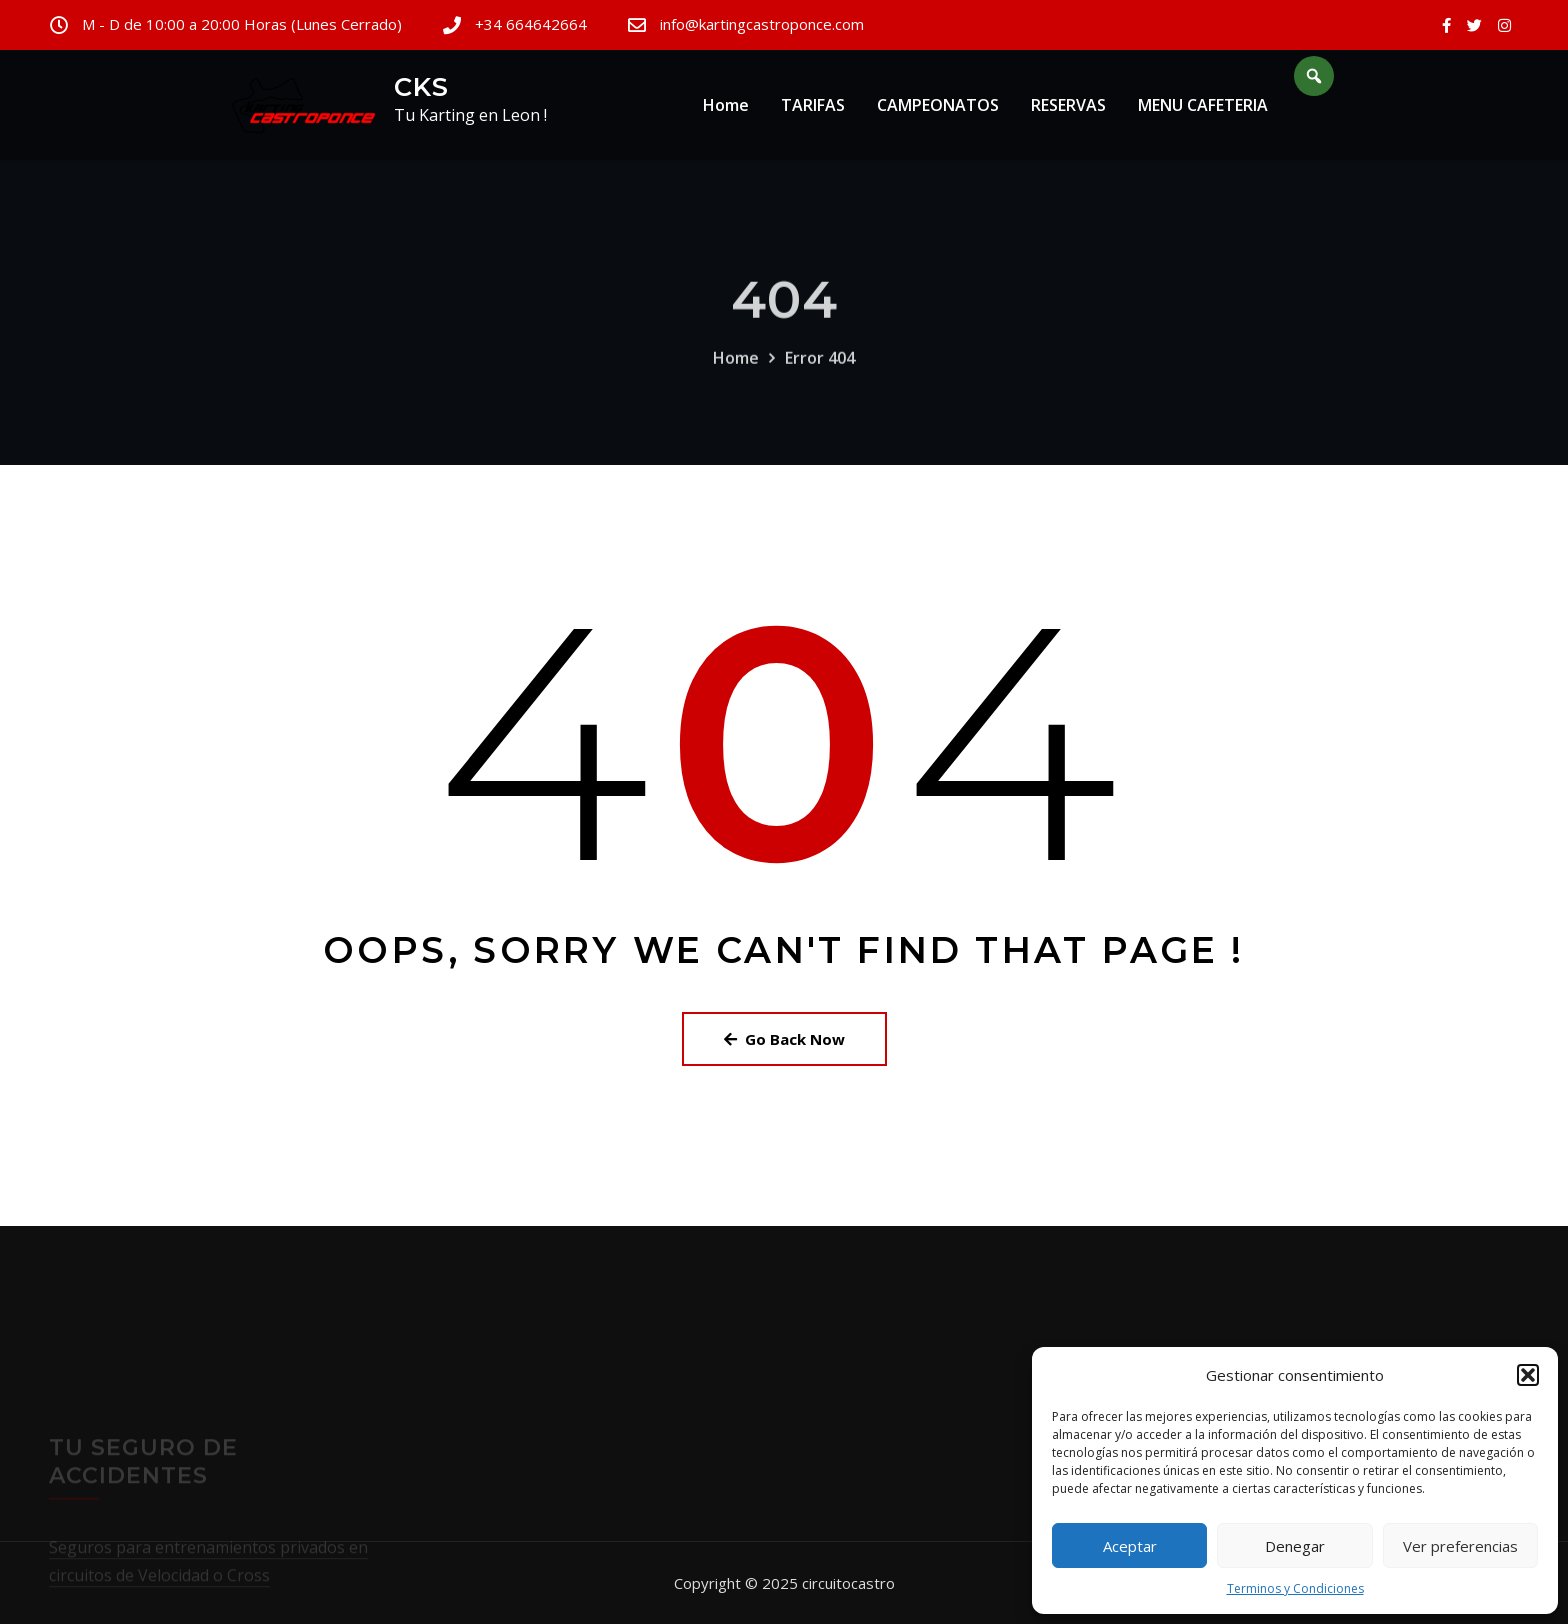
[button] (1528, 1375)
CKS (421, 86)
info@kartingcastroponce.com (762, 24)
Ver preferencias (1460, 1546)
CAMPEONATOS (938, 109)
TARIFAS (813, 109)
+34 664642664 (531, 24)
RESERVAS (1068, 109)
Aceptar (1130, 1546)
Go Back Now (784, 1039)
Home (726, 109)
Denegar (1295, 1546)
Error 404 (820, 375)
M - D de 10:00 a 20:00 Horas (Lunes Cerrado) (242, 24)
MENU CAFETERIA (1203, 109)
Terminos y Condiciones (1295, 1588)
